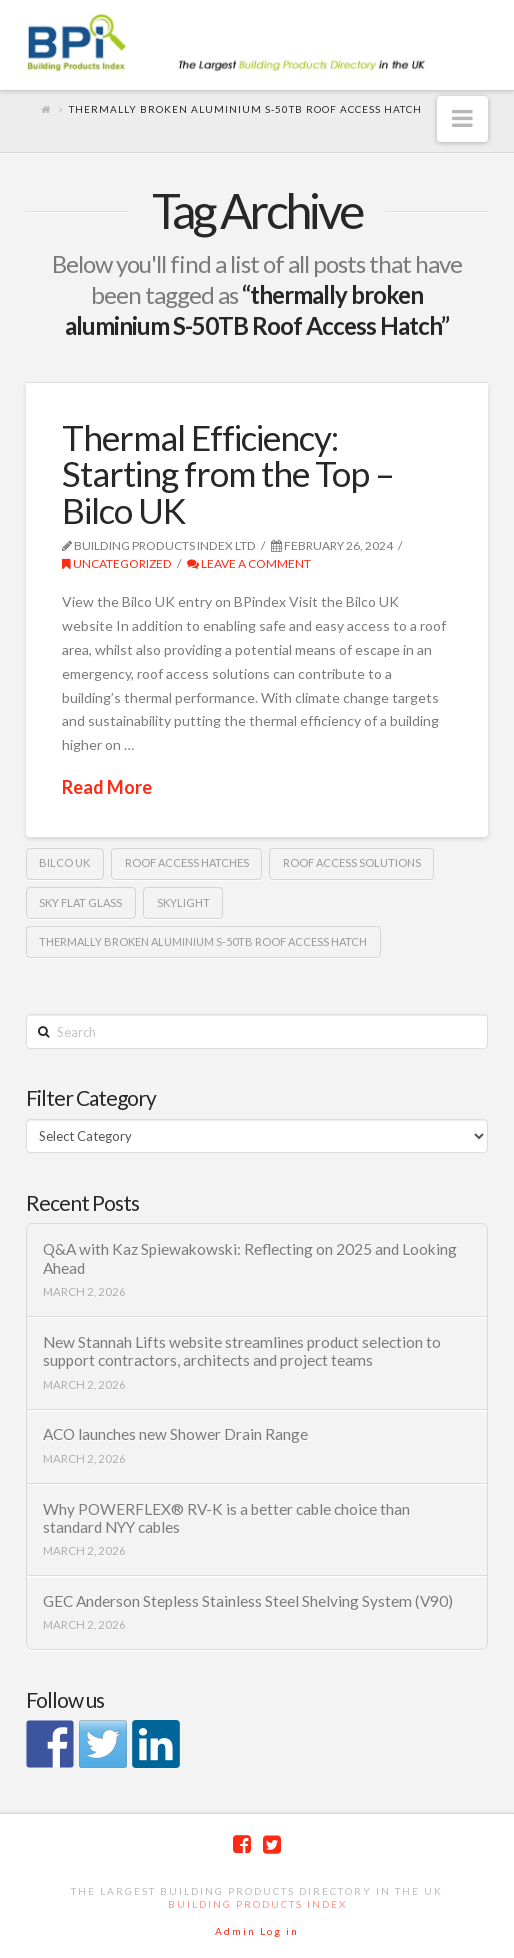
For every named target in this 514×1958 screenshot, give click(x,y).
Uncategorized (117, 563)
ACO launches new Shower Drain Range (175, 1434)
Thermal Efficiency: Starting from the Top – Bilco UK (228, 474)
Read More (107, 787)
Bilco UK (64, 862)
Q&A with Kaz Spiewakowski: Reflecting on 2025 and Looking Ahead (250, 1258)
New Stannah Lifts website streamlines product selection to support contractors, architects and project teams (242, 1351)
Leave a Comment (249, 563)
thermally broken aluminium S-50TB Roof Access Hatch (203, 941)
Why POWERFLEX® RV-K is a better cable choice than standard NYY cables (226, 1518)
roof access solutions (352, 862)
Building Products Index (257, 1904)
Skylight (183, 902)
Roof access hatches (187, 862)
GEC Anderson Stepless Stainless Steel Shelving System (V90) (248, 1601)
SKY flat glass (80, 902)
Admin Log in (257, 1931)
